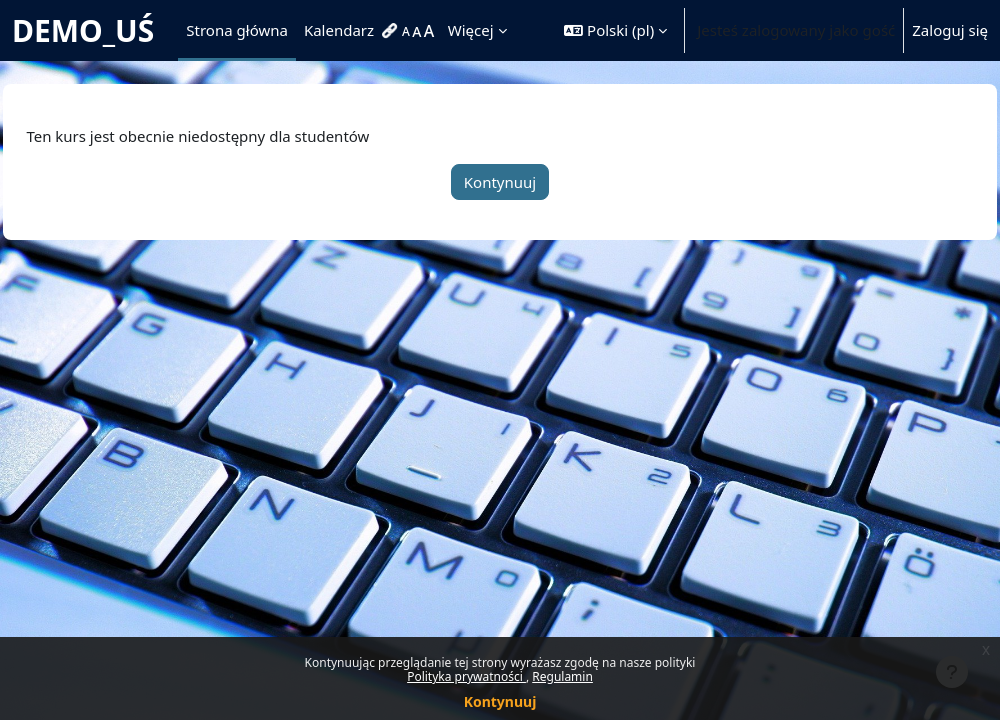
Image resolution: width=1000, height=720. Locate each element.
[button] (615, 30)
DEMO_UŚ (83, 30)
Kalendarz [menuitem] (339, 30)
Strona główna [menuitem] (237, 30)
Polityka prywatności (466, 676)
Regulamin (562, 676)
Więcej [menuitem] (471, 30)
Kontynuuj (500, 701)
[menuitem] (392, 31)
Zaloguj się (950, 30)
